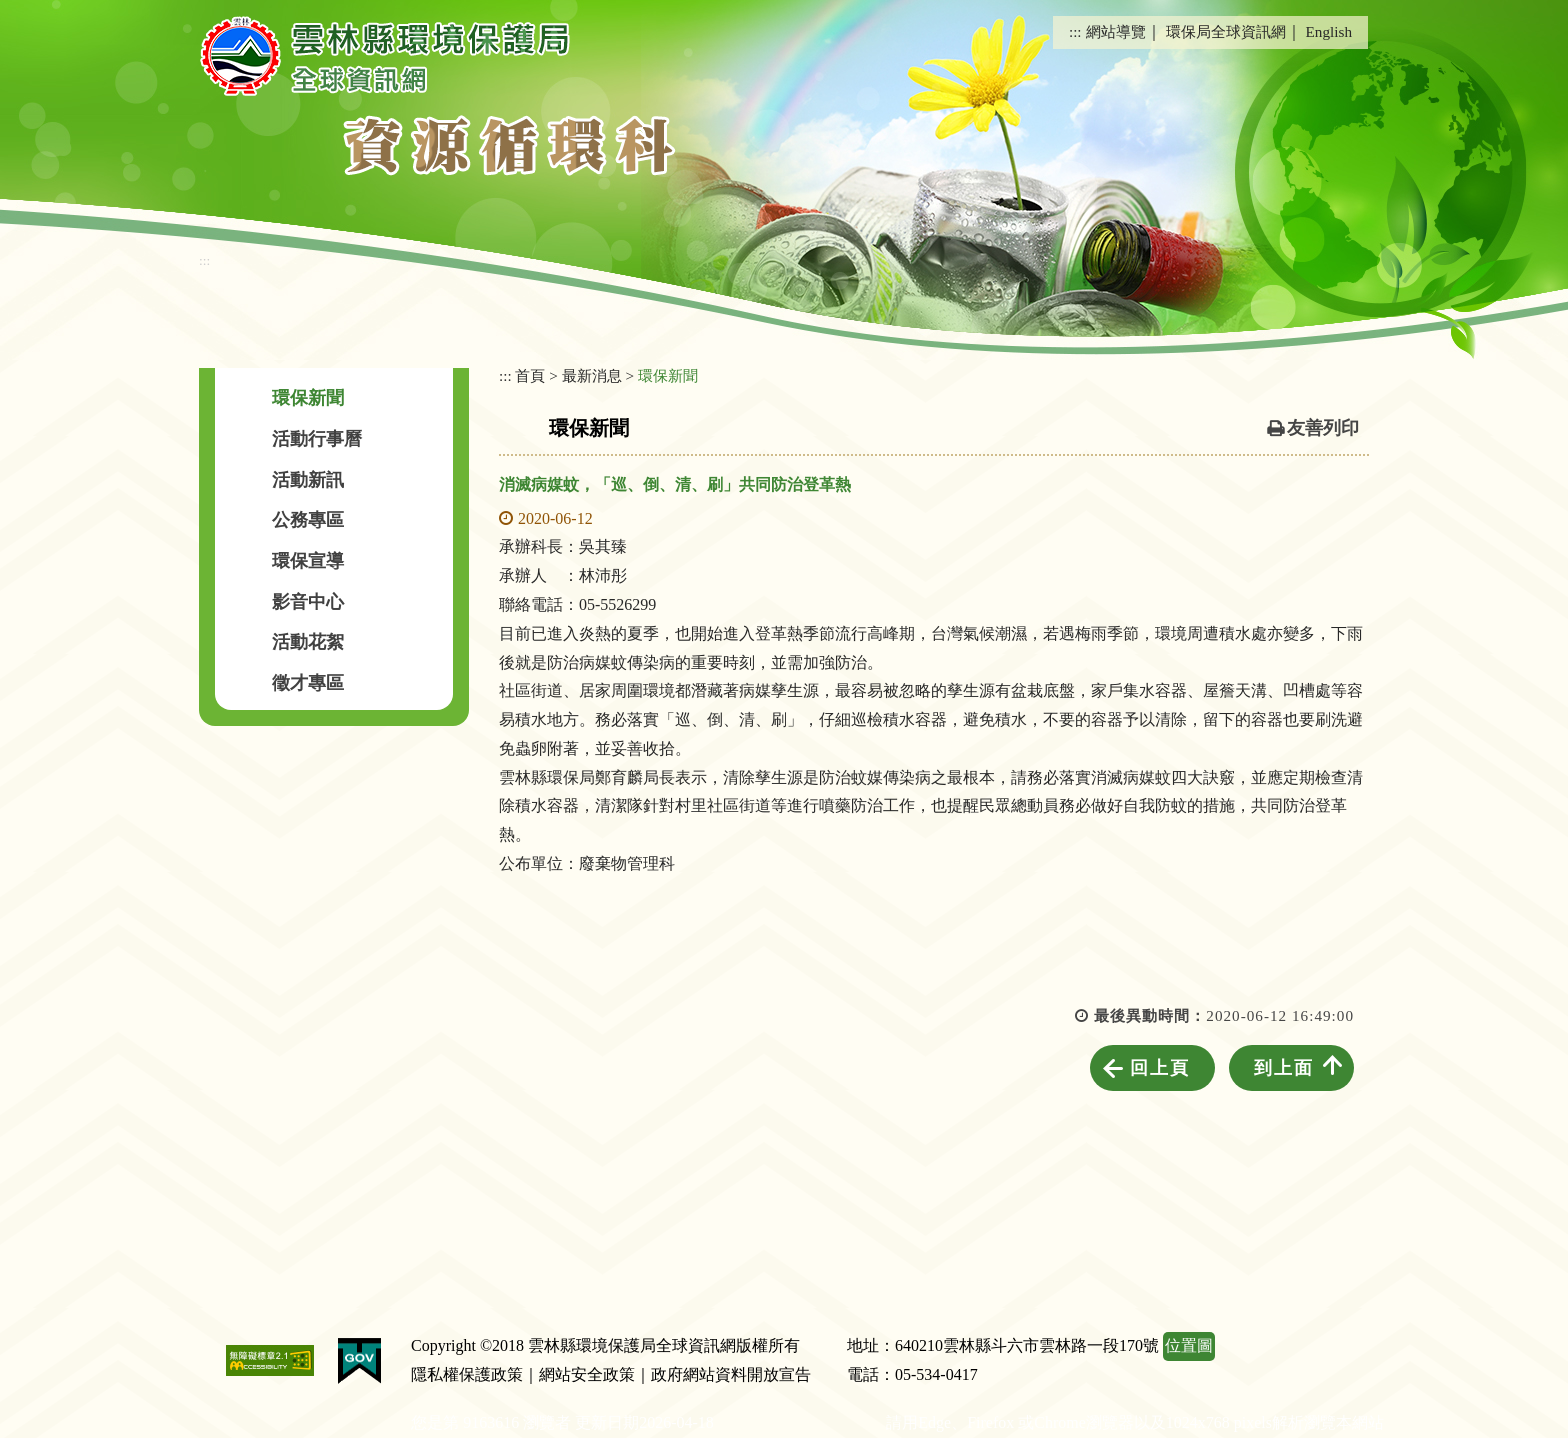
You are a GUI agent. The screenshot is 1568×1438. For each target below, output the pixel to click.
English (1329, 31)
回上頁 (1160, 1068)
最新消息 (592, 375)
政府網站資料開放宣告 (731, 1374)
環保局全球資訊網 (1226, 31)
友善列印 (1323, 428)
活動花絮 (308, 642)
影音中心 (308, 602)
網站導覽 (1116, 31)
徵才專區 (308, 683)
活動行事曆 (317, 439)
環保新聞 (308, 398)
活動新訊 (308, 480)
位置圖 (1189, 1345)
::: (1075, 31)
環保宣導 (308, 561)
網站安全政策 (587, 1374)
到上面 (1284, 1068)
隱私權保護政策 (467, 1374)
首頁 (530, 375)
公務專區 (308, 520)
